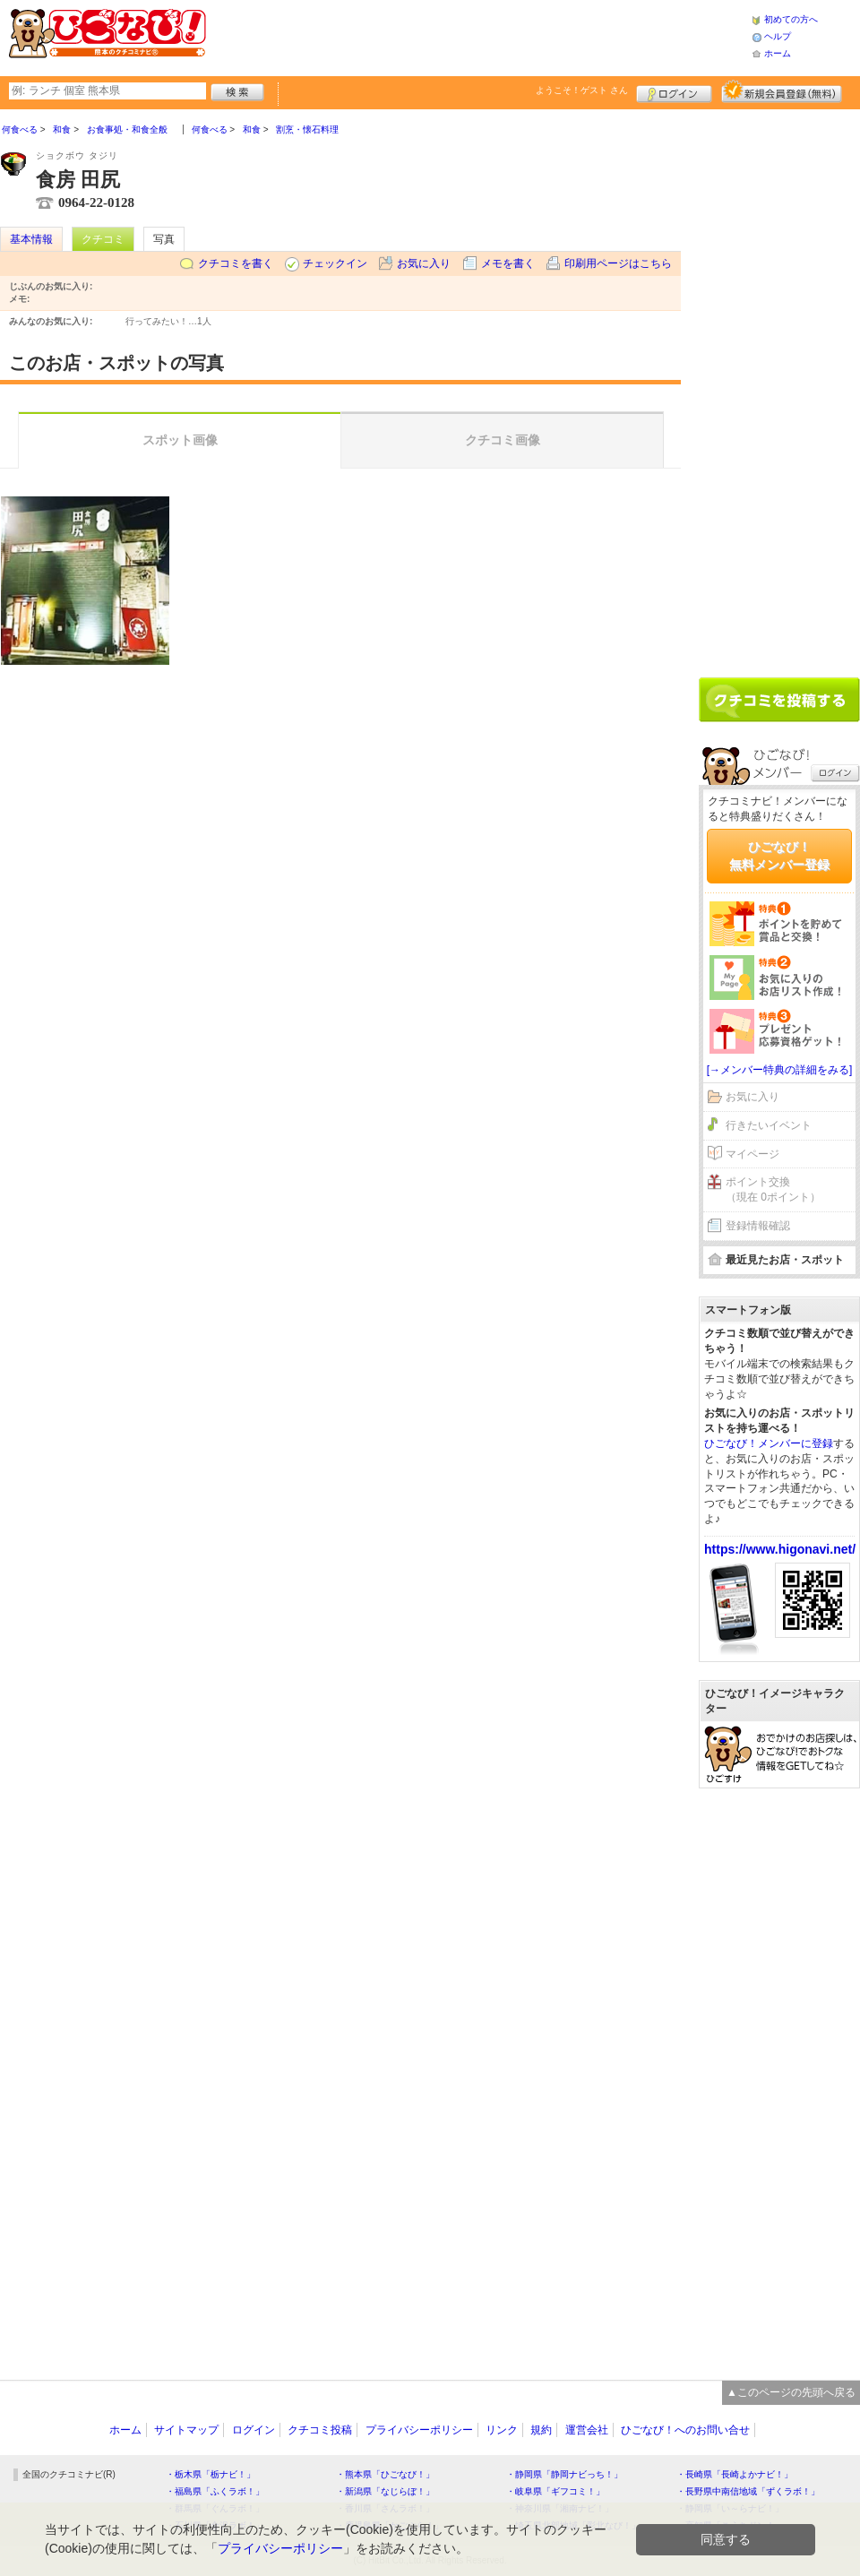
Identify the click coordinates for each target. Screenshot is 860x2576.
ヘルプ (777, 36)
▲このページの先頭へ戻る (791, 2392)
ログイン (674, 91)
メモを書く (508, 263)
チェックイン (335, 263)
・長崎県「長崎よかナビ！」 (734, 2474)
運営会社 (586, 2430)
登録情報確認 (758, 1225)
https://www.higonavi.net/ (780, 1549)
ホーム (777, 53)
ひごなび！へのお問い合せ (685, 2430)
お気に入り (424, 263)
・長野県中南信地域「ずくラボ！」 (748, 2491)
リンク (502, 2430)
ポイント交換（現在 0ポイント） (773, 1189)
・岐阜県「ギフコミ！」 (555, 2491)
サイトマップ (186, 2430)
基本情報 (31, 239)
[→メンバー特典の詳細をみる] (780, 1070)
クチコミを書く (235, 263)
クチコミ (103, 239)
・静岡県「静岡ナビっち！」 (564, 2474)
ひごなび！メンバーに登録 (768, 1443)
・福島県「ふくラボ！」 (215, 2491)
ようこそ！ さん (582, 90)
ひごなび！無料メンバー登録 (779, 856)
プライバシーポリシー (419, 2430)
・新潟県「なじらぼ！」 (385, 2491)
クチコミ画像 (502, 440)
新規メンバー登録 (781, 91)
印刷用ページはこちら (618, 263)
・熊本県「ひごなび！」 (385, 2474)
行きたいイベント (769, 1125)
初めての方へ (791, 19)
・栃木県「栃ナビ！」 (210, 2474)
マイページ (752, 1154)
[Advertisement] (478, 36)
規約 (541, 2430)
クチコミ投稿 (320, 2430)
